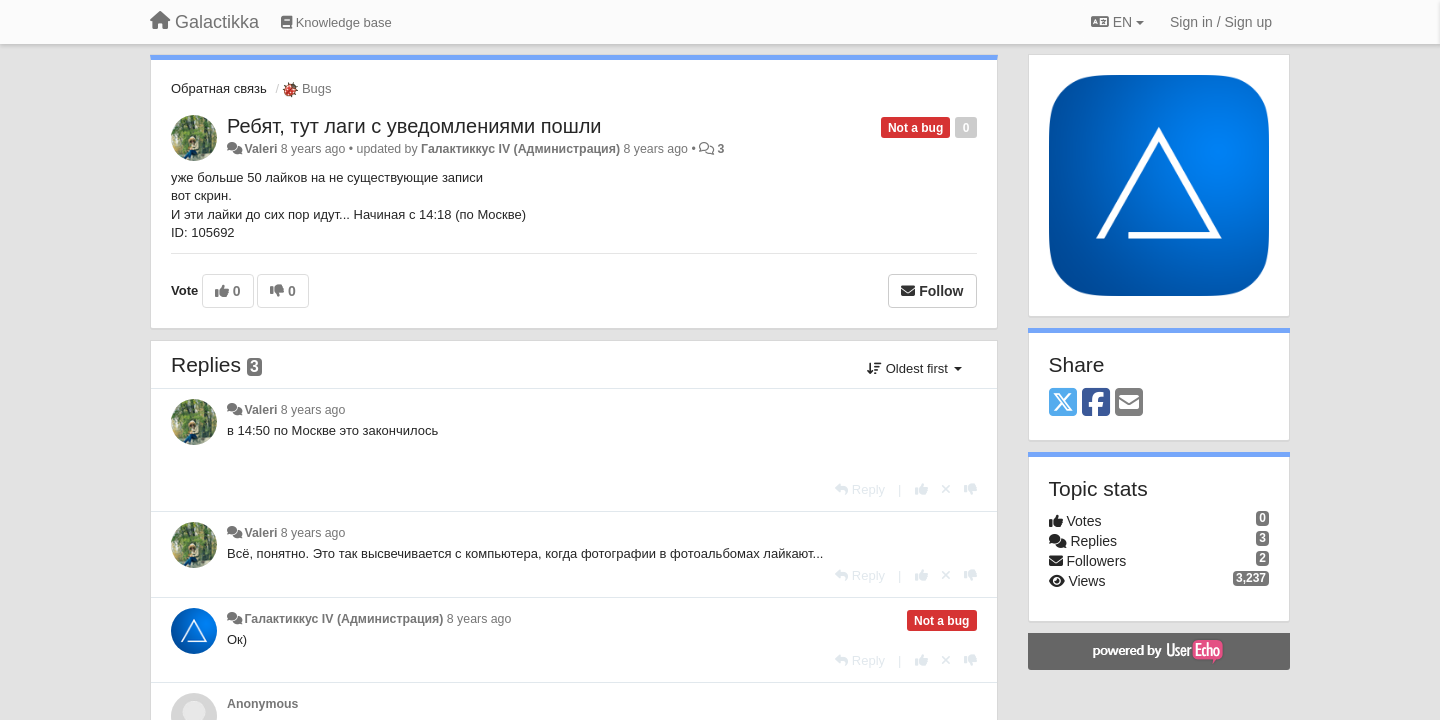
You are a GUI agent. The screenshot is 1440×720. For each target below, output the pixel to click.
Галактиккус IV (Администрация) (520, 149)
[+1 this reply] (921, 489)
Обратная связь (219, 88)
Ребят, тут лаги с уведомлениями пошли (414, 126)
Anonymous (262, 704)
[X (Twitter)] (1063, 403)
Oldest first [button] (914, 368)
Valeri (260, 149)
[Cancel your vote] (946, 489)
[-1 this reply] (970, 489)
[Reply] (860, 489)
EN (1117, 22)
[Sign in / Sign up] (1221, 22)
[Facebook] (1096, 403)
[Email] (1129, 403)
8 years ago (313, 410)
